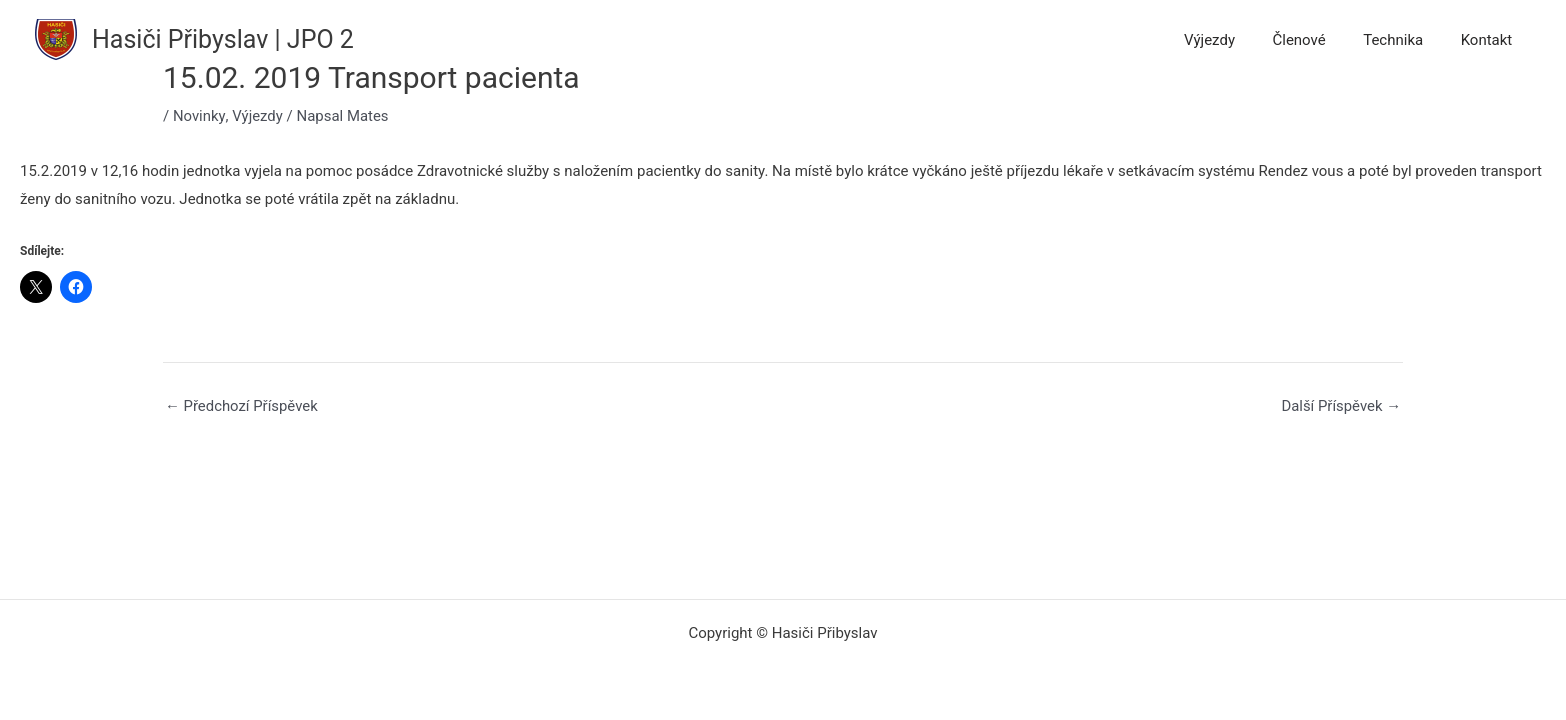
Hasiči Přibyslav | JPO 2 (223, 39)
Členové (1317, 40)
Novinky (199, 116)
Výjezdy (1235, 40)
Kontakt (1490, 40)
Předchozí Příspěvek (242, 406)
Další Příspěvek (1340, 406)
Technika (1404, 40)
